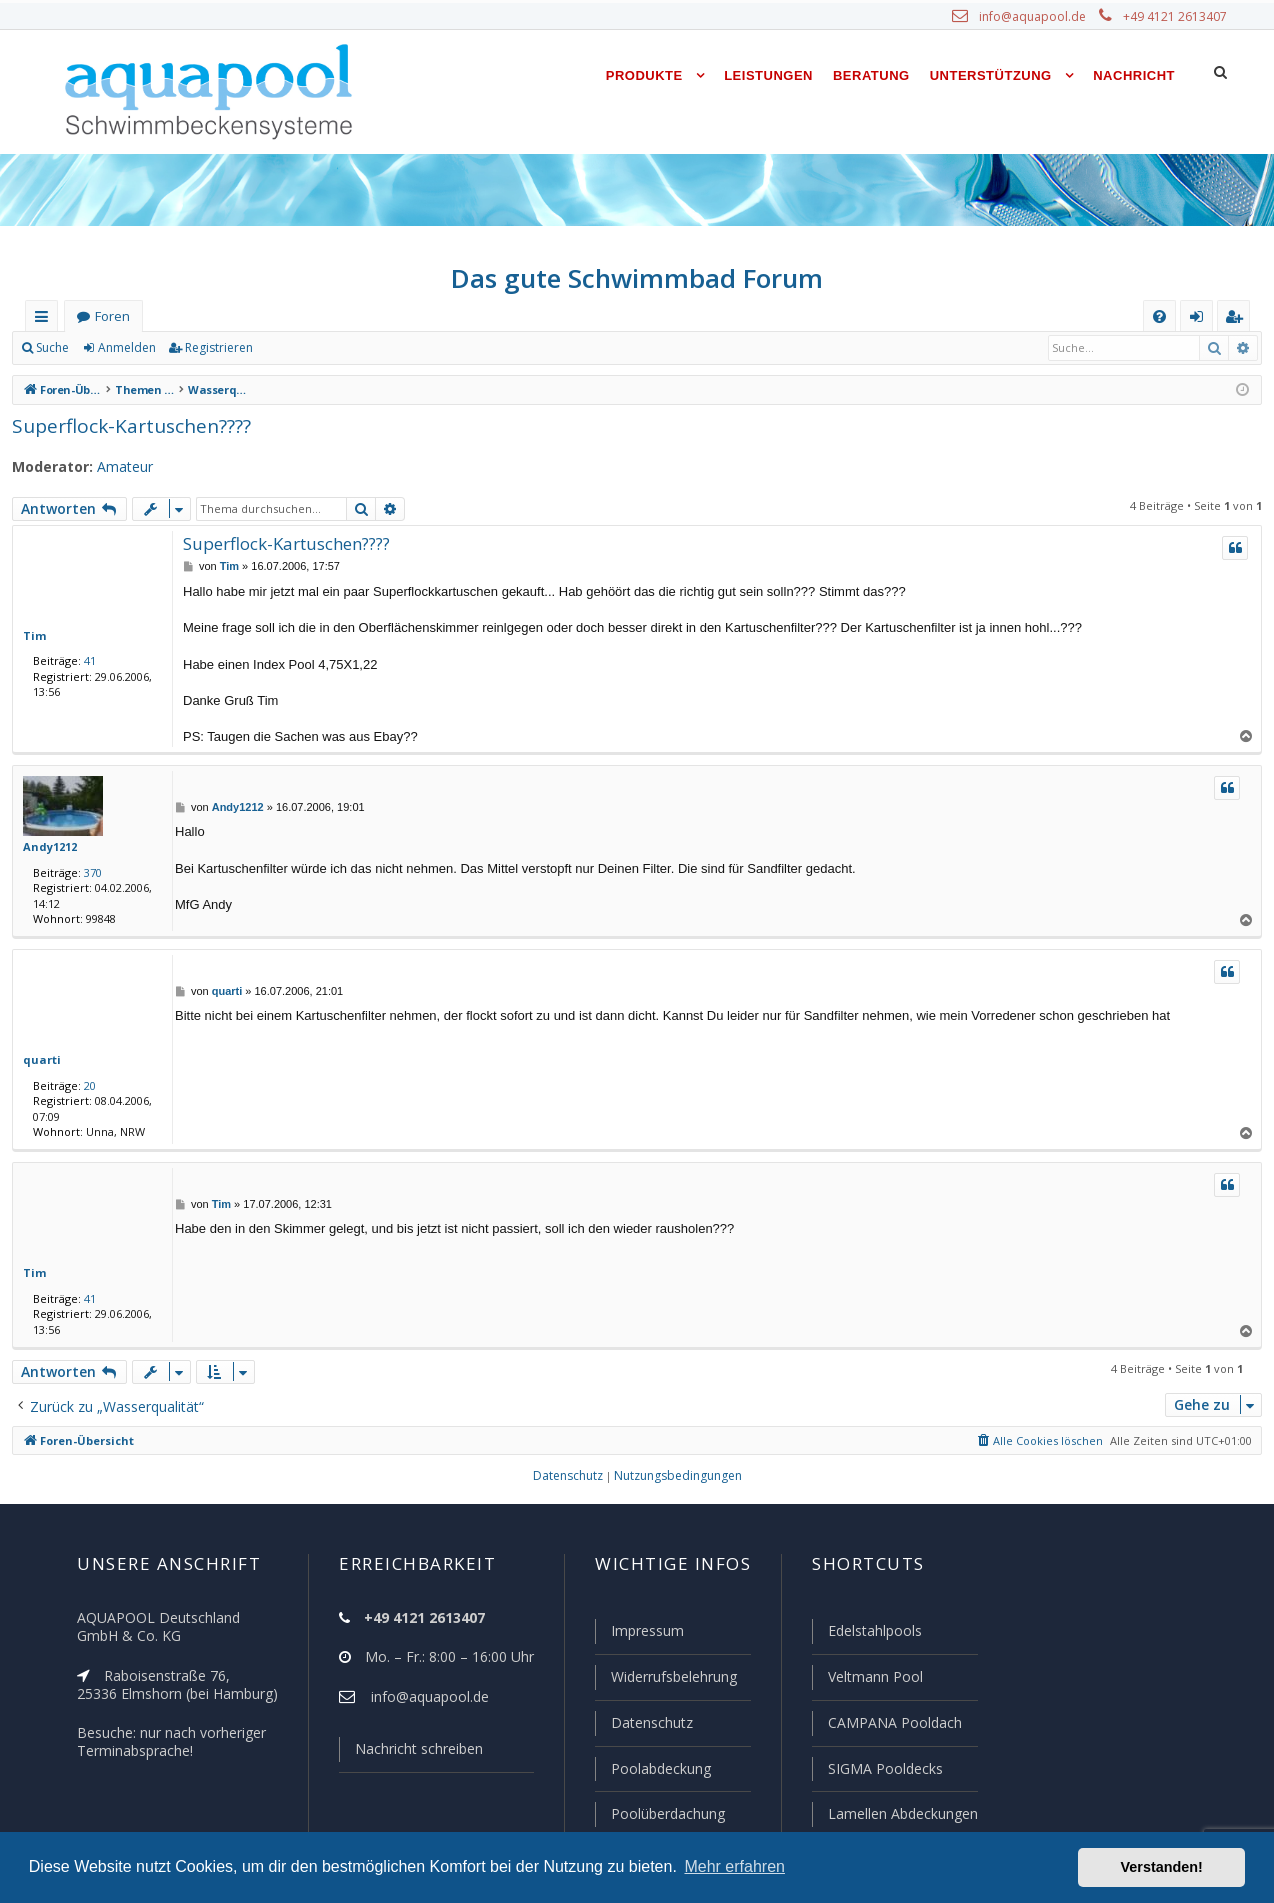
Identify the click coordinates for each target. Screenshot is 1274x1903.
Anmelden (126, 348)
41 (86, 660)
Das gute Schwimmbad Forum (637, 278)
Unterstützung (991, 75)
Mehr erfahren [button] (734, 1866)
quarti (38, 1059)
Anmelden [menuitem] (1201, 320)
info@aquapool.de (1040, 17)
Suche (53, 348)
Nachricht (1134, 75)
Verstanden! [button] (1162, 1867)
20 (86, 1085)
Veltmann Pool (873, 1680)
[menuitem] (1159, 316)
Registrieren (215, 348)
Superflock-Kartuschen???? (129, 425)
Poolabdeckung (652, 1770)
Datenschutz (643, 1725)
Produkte (644, 75)
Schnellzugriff (45, 320)
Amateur (115, 467)
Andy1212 (49, 846)
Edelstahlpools (873, 1635)
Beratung (871, 75)
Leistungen (768, 75)
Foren (112, 316)
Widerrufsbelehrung (665, 1680)
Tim (32, 635)
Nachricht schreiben (412, 1753)
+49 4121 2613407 (1177, 17)
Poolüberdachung (659, 1814)
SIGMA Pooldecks (884, 1770)
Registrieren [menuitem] (1238, 320)
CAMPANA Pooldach (893, 1725)
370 (89, 872)
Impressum (638, 1635)
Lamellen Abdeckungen (901, 1814)
